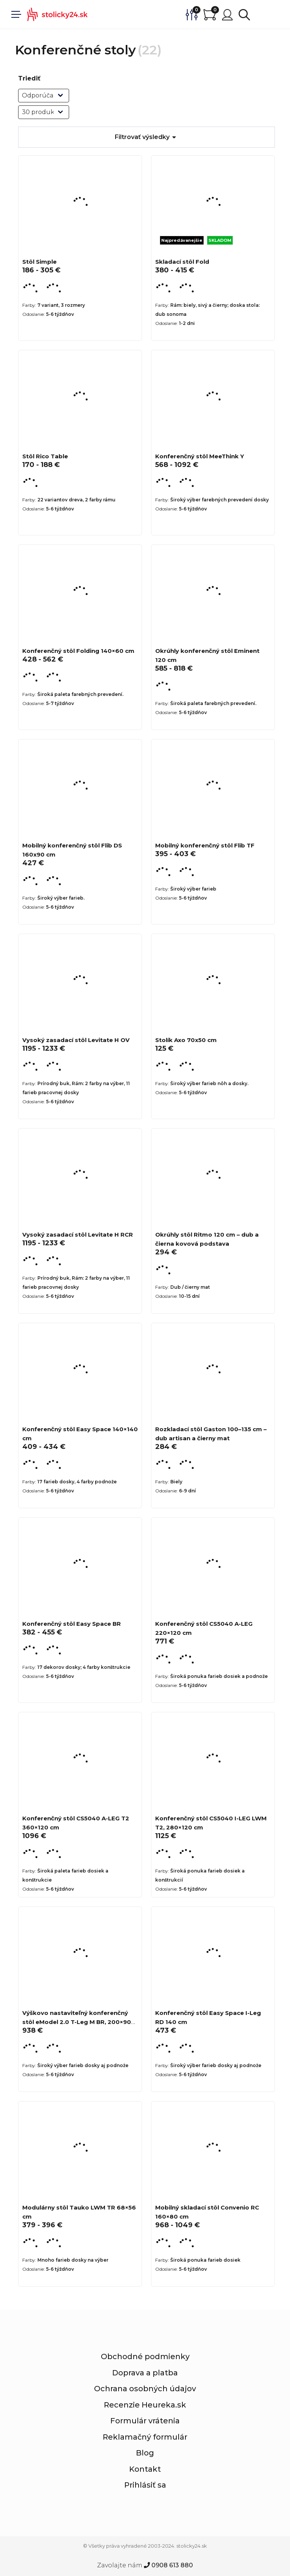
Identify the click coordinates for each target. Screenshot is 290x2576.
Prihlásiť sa (145, 2484)
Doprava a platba (145, 2372)
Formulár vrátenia (145, 2420)
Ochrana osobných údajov (145, 2388)
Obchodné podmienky (145, 2356)
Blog (145, 2452)
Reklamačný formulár (145, 2436)
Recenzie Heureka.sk (145, 2404)
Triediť (29, 78)
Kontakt (145, 2469)
